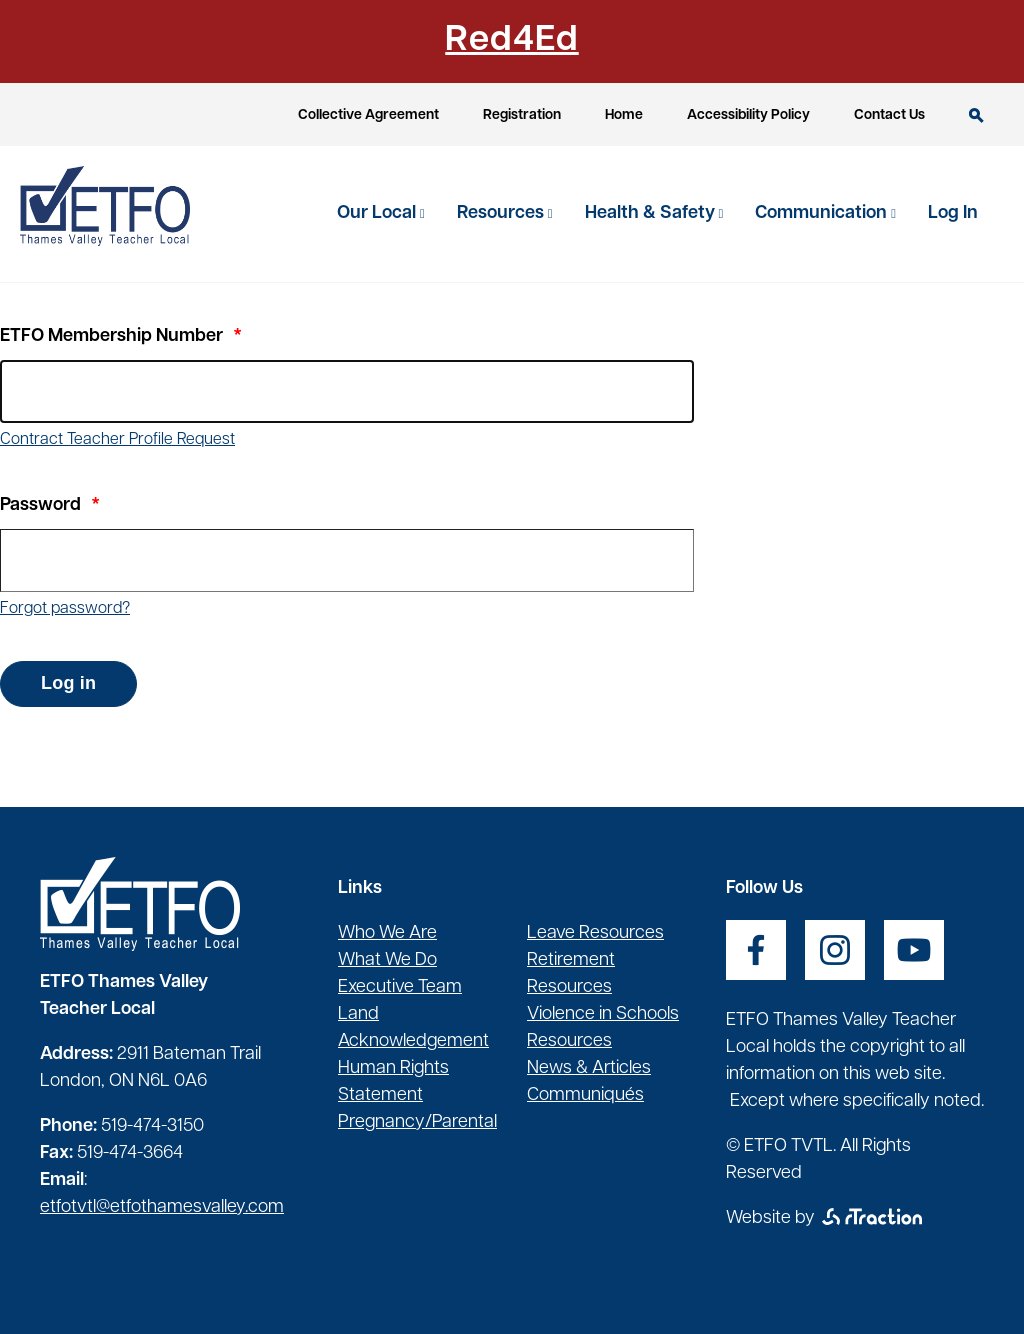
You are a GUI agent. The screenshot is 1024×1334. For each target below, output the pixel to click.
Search (976, 115)
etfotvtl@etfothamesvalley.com (162, 1207)
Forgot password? (65, 609)
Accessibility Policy (748, 115)
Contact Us (889, 115)
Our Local (378, 213)
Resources (502, 213)
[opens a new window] (756, 950)
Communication (823, 213)
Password (40, 505)
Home (624, 115)
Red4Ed (511, 41)
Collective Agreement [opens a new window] (368, 115)
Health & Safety (652, 213)
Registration (522, 115)
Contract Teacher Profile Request (117, 440)
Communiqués (585, 1095)
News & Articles (589, 1068)
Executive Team (400, 987)
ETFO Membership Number (111, 336)
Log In (953, 213)
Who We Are (387, 933)
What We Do (387, 960)
